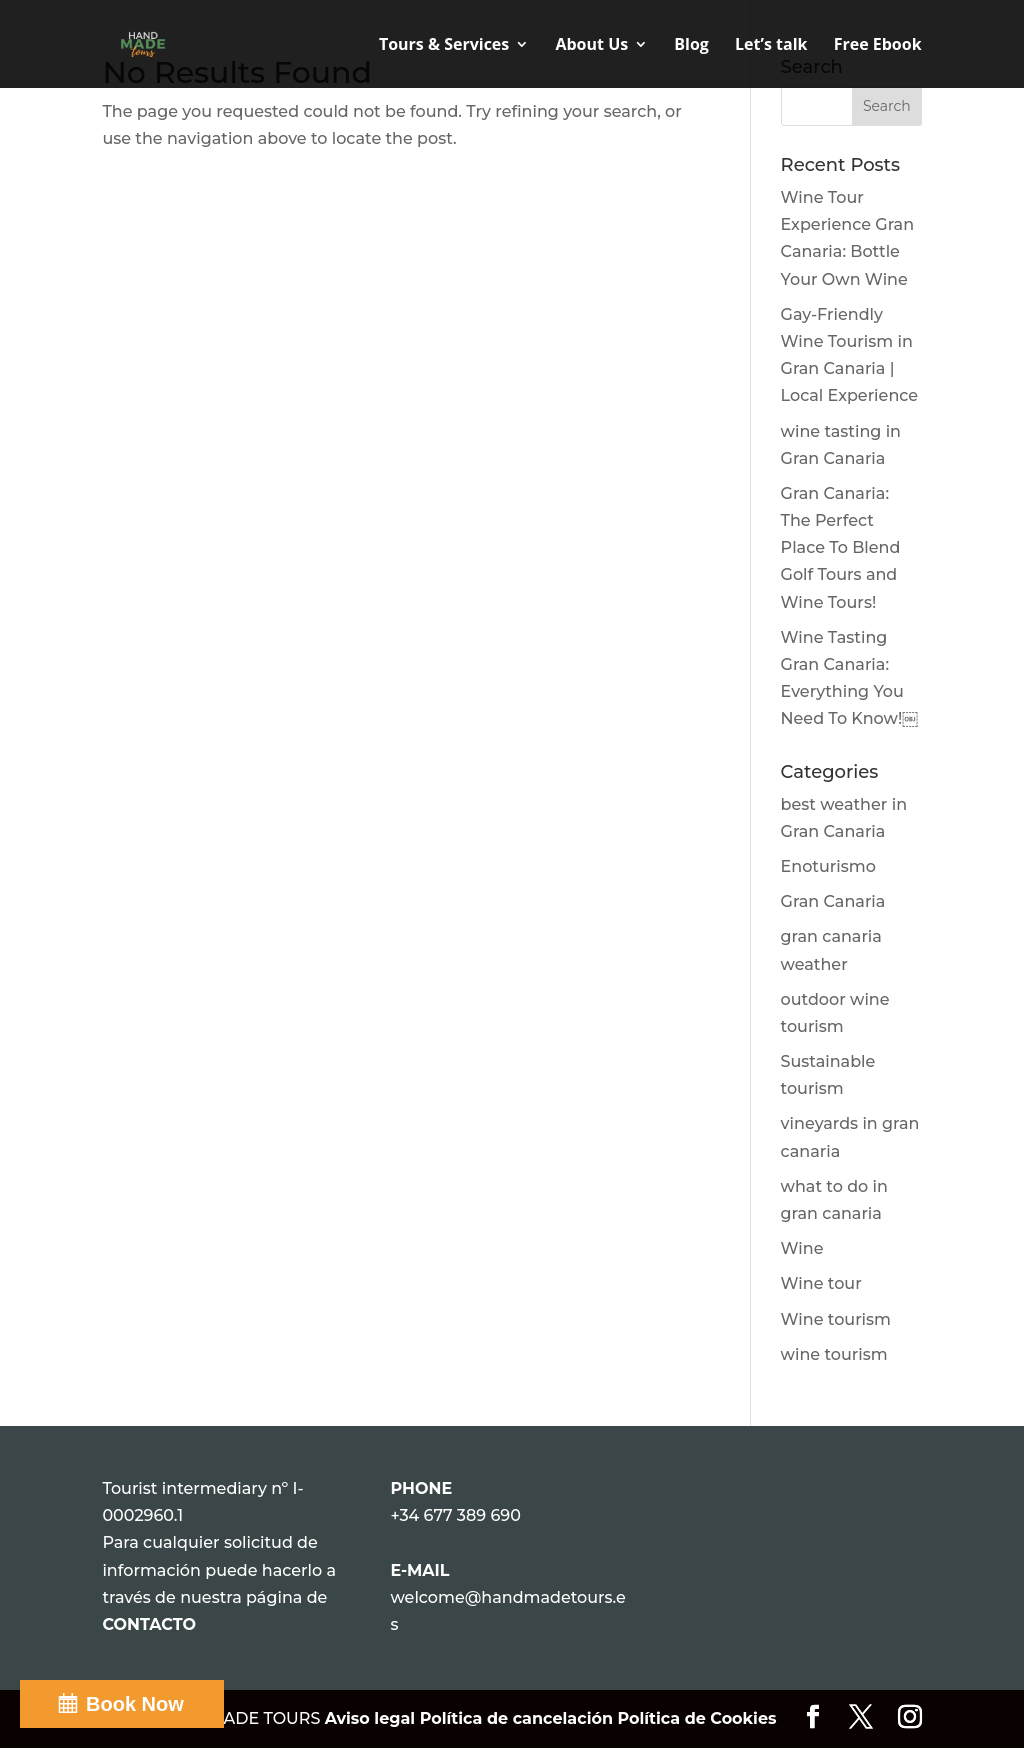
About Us (591, 46)
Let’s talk (771, 46)
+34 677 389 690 (455, 1515)
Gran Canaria (833, 901)
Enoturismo (828, 866)
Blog (691, 46)
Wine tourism (836, 1319)
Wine (802, 1248)
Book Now (135, 1704)
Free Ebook (878, 46)
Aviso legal (372, 1718)
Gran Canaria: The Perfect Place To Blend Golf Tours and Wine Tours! (841, 548)
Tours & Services (444, 46)
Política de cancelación (516, 1718)
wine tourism (834, 1354)
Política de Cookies (696, 1718)
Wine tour (821, 1283)
